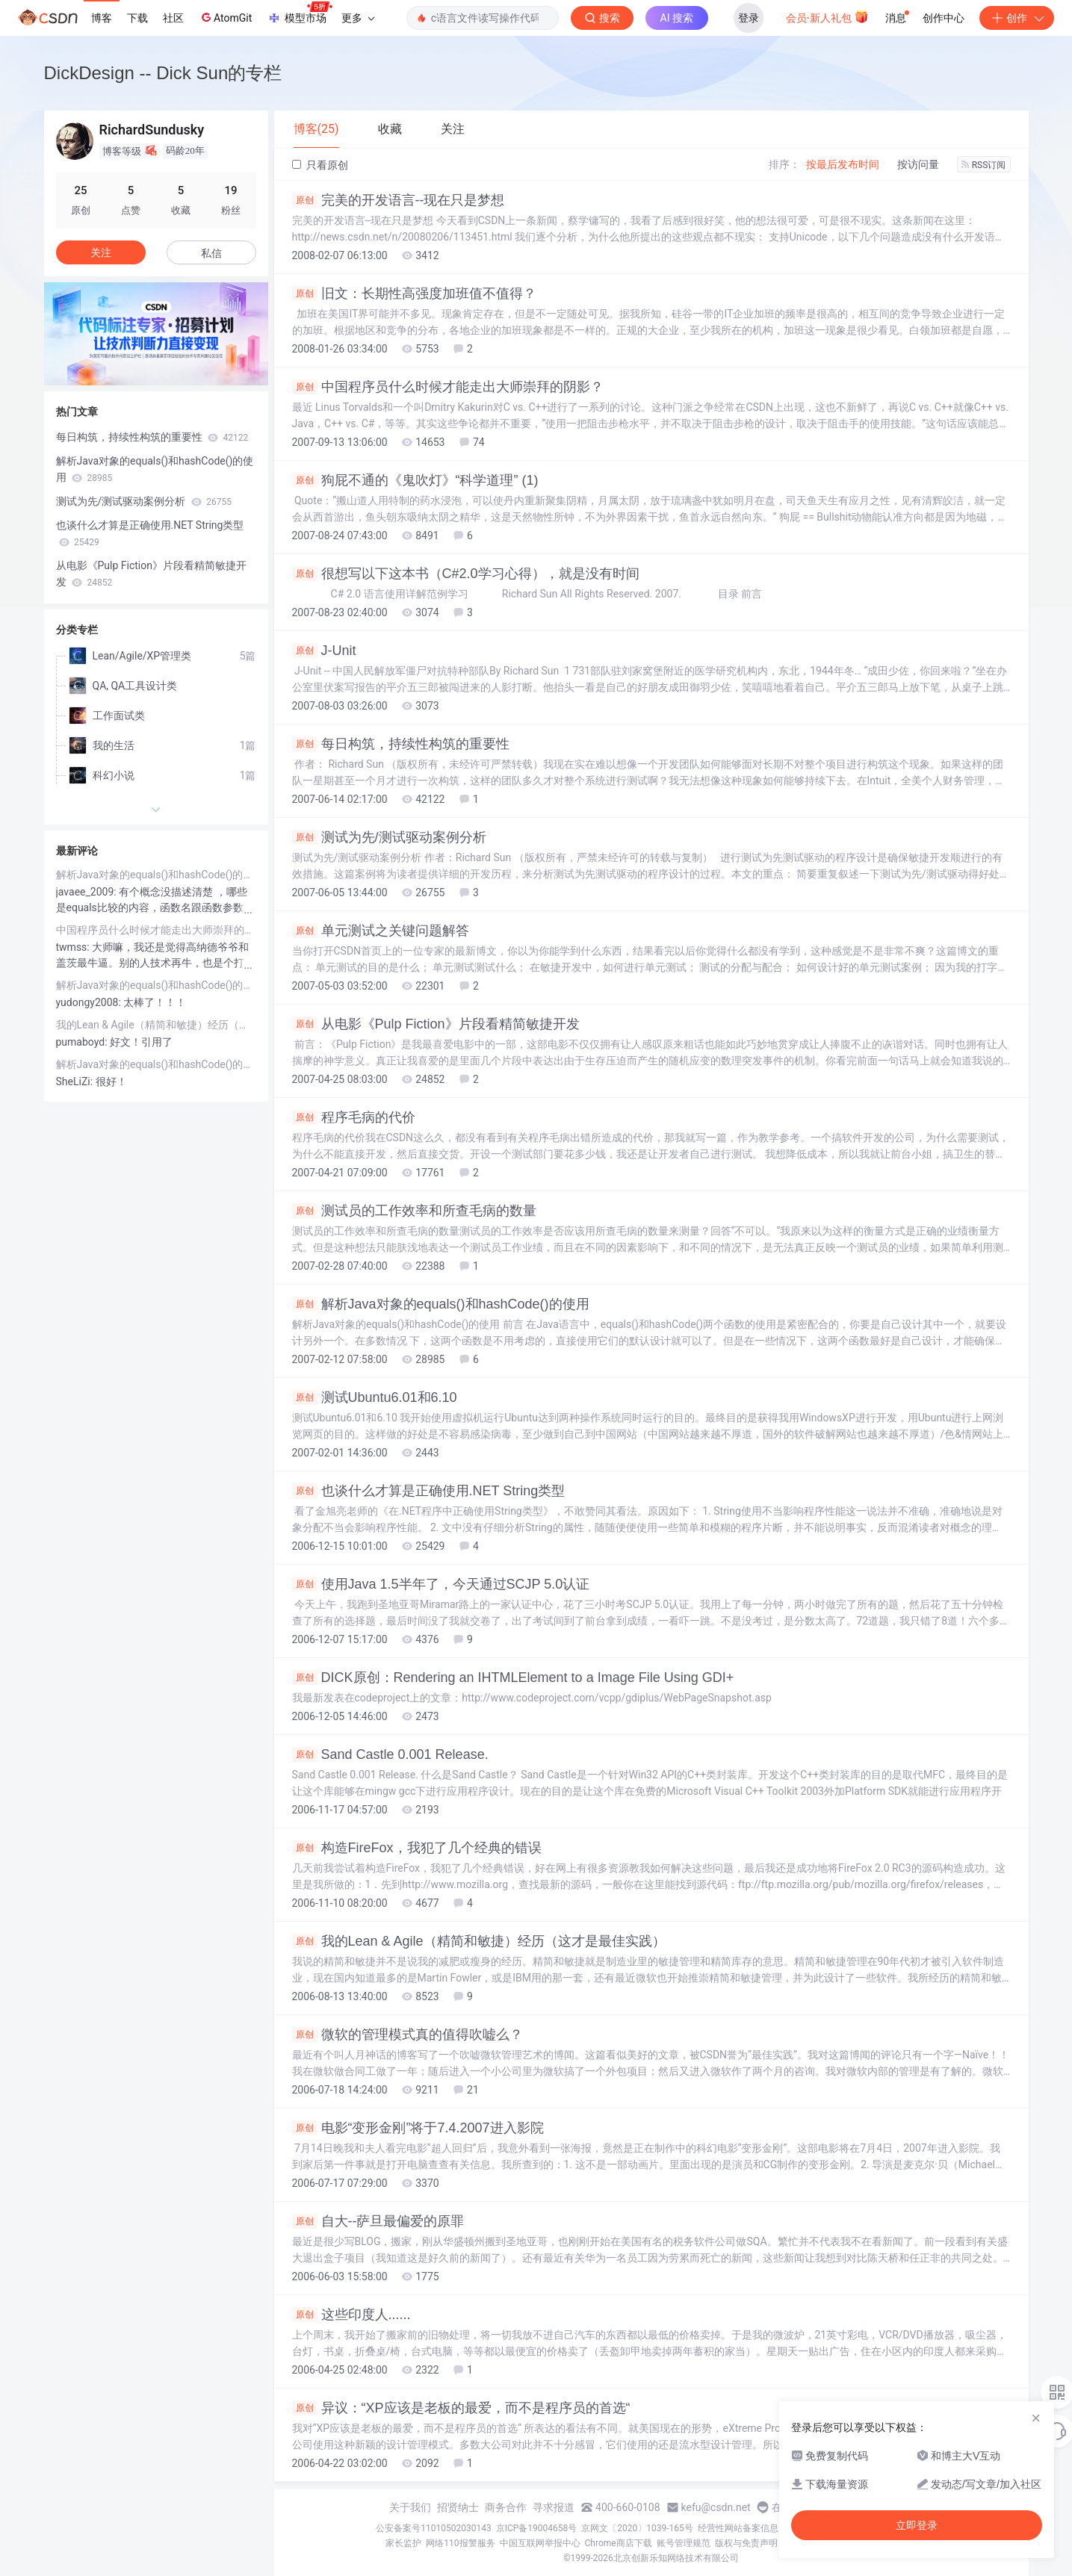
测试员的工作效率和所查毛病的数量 (414, 1210)
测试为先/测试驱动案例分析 (389, 837)
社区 (173, 18)
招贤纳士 (458, 2507)
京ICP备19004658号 (536, 2528)
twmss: (74, 947)
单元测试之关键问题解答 (380, 930)
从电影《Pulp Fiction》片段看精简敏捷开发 (436, 1024)
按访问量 (918, 164)
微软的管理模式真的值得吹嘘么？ (407, 2034)
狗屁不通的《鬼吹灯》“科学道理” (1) (415, 480)
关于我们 (410, 2507)
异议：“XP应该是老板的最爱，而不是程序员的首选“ (461, 2407)
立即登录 (917, 2525)
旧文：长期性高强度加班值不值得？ (414, 293)
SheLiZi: (76, 1081)
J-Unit (324, 650)
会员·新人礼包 (827, 16)
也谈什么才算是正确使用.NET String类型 (429, 1490)
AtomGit (225, 17)
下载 (137, 18)
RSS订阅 (983, 165)
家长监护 (403, 2543)
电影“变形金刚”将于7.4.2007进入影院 (418, 2127)
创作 (1016, 18)
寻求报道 (553, 2507)
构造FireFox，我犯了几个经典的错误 (417, 1847)
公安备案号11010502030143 (433, 2528)
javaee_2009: (88, 892)
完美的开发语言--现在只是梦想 (398, 200)
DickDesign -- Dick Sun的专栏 (163, 73)
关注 (100, 252)
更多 (357, 18)
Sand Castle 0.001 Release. (390, 1754)
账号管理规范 (683, 2543)
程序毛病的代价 (353, 1117)
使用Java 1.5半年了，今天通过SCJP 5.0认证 (441, 1584)
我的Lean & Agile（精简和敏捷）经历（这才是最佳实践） (479, 1941)
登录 (748, 18)
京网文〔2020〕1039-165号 (637, 2528)
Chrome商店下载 (618, 2543)
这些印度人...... (351, 2314)
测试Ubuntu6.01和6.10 (374, 1397)
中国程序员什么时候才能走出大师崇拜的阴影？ (448, 386)
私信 (211, 253)
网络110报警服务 (460, 2543)
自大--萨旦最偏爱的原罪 (378, 2221)
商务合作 (506, 2507)
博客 (101, 18)
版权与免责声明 (746, 2543)
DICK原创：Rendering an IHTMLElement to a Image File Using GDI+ (513, 1677)
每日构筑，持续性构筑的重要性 (400, 743)
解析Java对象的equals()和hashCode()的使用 (440, 1304)
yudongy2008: (90, 1002)
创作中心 (943, 18)
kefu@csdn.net (716, 2507)
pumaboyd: (83, 1042)
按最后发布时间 (842, 164)
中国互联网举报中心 (540, 2543)
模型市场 (299, 13)
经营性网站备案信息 (738, 2528)
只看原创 (320, 165)
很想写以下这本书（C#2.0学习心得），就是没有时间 (465, 573)
